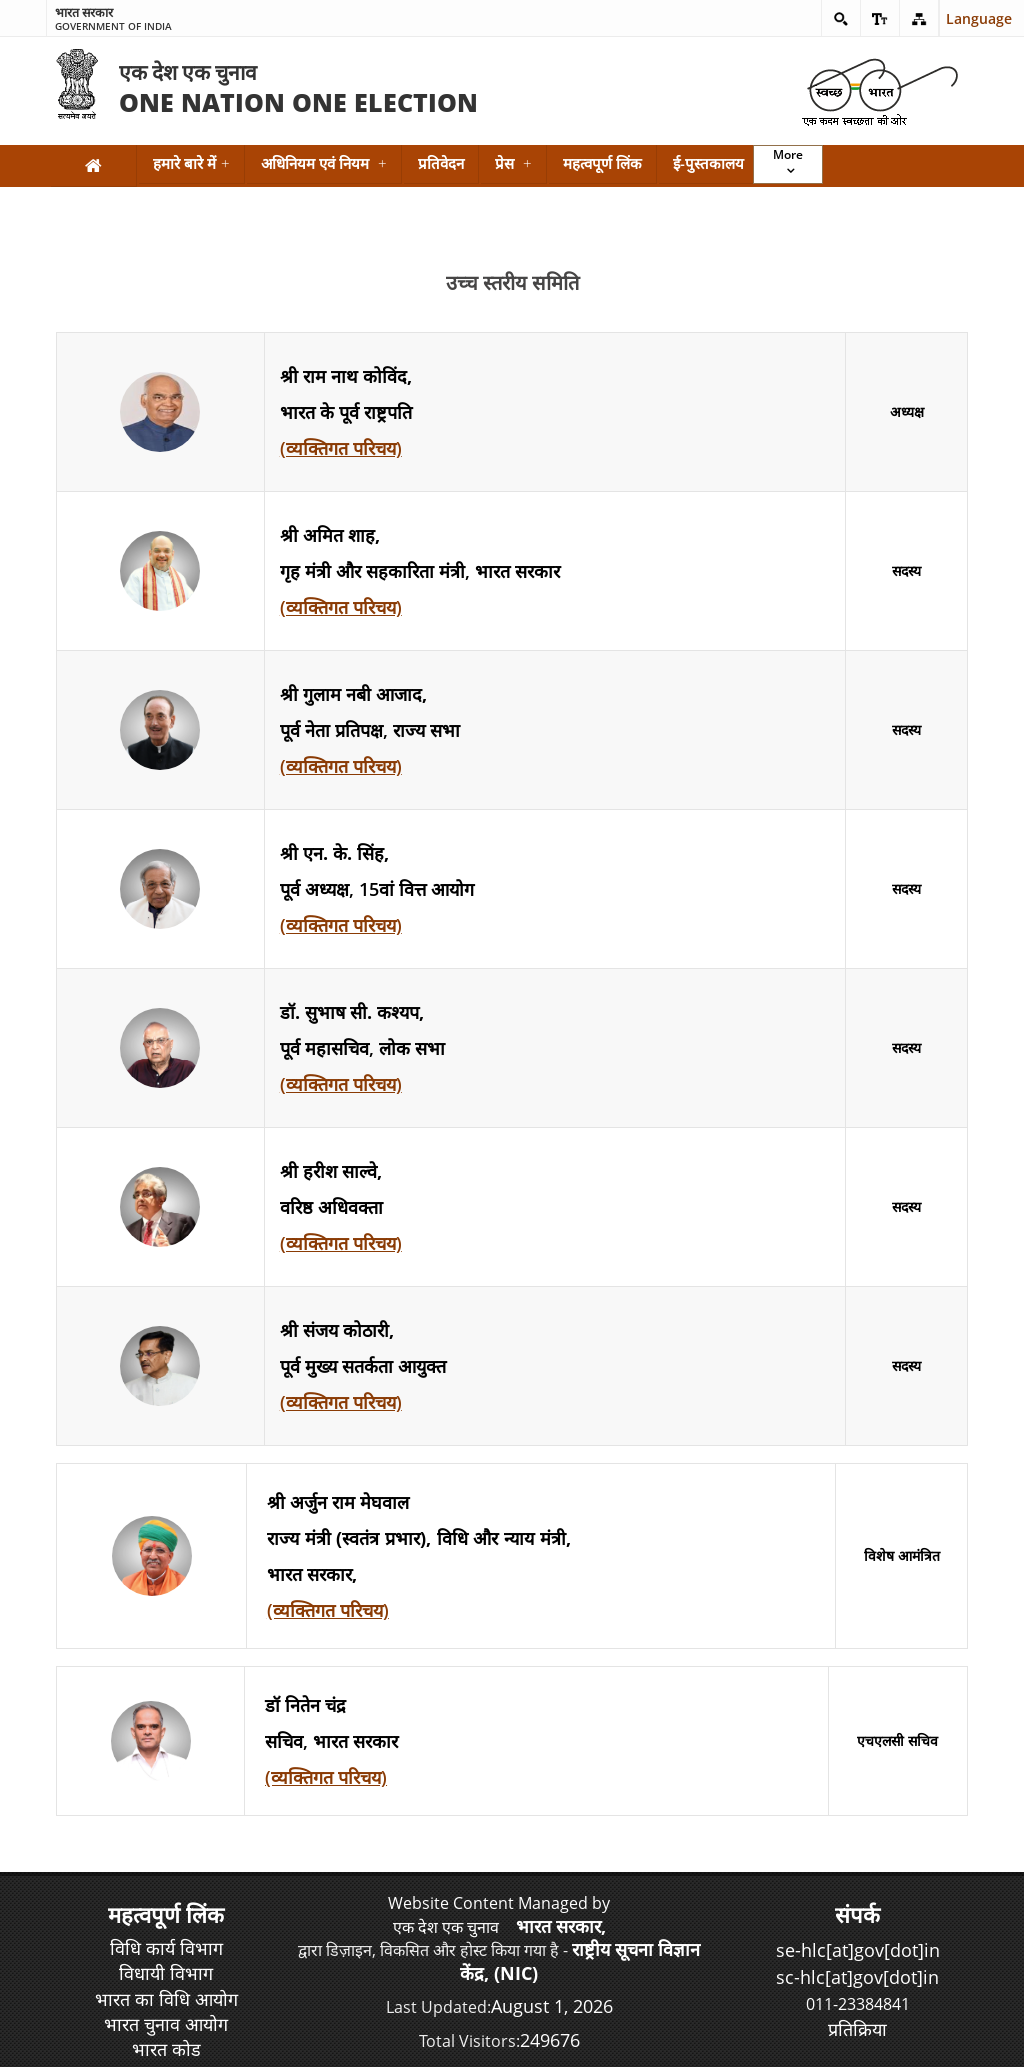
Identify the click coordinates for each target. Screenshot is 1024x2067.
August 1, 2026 (552, 2006)
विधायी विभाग (166, 1973)
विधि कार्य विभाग (166, 1948)
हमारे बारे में (191, 163)
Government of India (113, 19)
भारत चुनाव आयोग (166, 2024)
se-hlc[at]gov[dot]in (858, 1950)
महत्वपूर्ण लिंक (602, 163)
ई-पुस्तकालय (708, 163)
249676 (550, 2040)
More (788, 154)
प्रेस (513, 163)
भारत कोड (166, 2049)
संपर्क (857, 1914)
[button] (841, 18)
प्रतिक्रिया (857, 2029)
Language (962, 18)
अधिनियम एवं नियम (324, 163)
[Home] (93, 166)
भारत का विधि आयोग (166, 1999)
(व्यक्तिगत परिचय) (341, 448)
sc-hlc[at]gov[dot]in (857, 1977)
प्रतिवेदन (441, 163)
